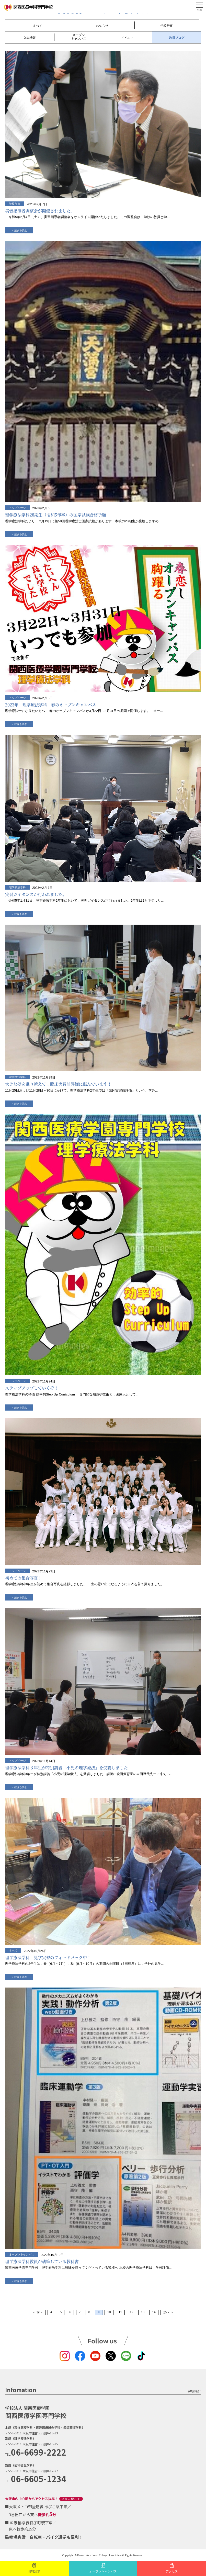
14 (153, 2312)
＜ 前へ (37, 2312)
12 (131, 2312)
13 (142, 2312)
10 (109, 2312)
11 (120, 2312)
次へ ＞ (168, 2312)
